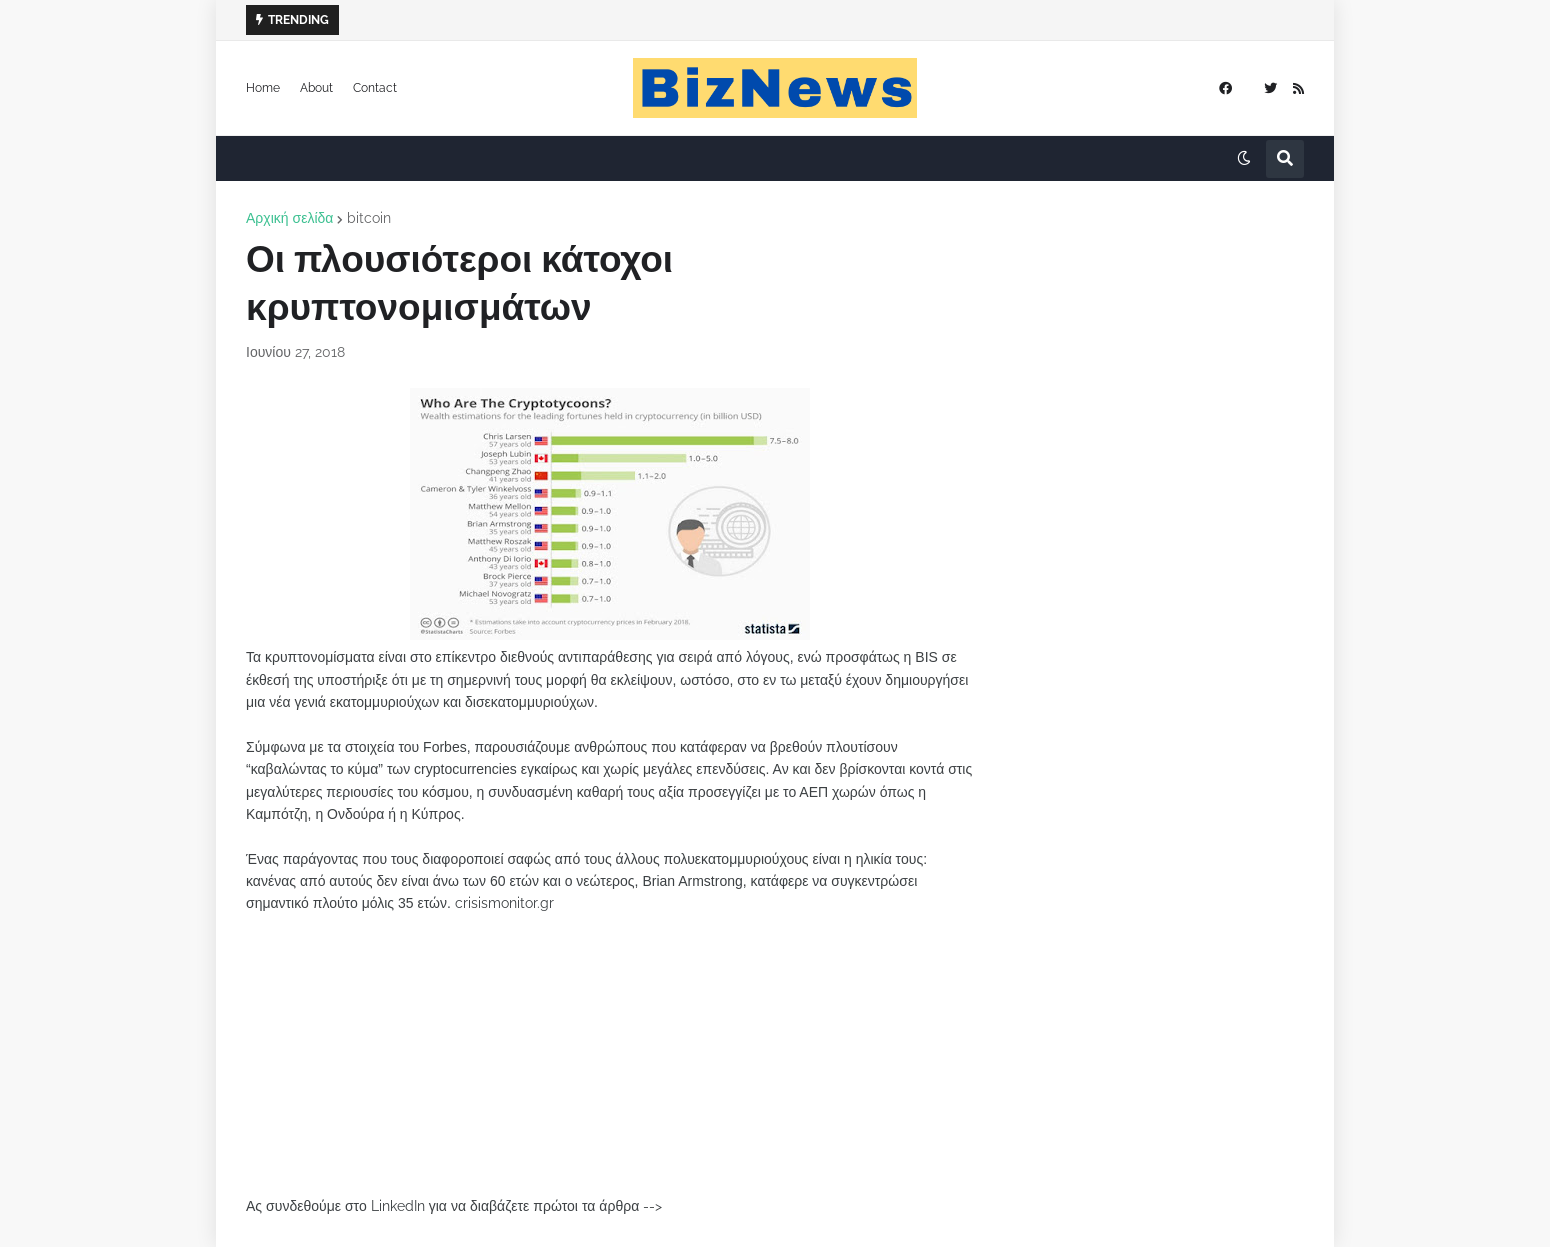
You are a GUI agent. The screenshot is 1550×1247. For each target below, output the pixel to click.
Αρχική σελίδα (289, 218)
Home (263, 88)
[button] (1244, 159)
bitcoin (369, 218)
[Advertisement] (610, 1055)
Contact (375, 88)
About (316, 88)
